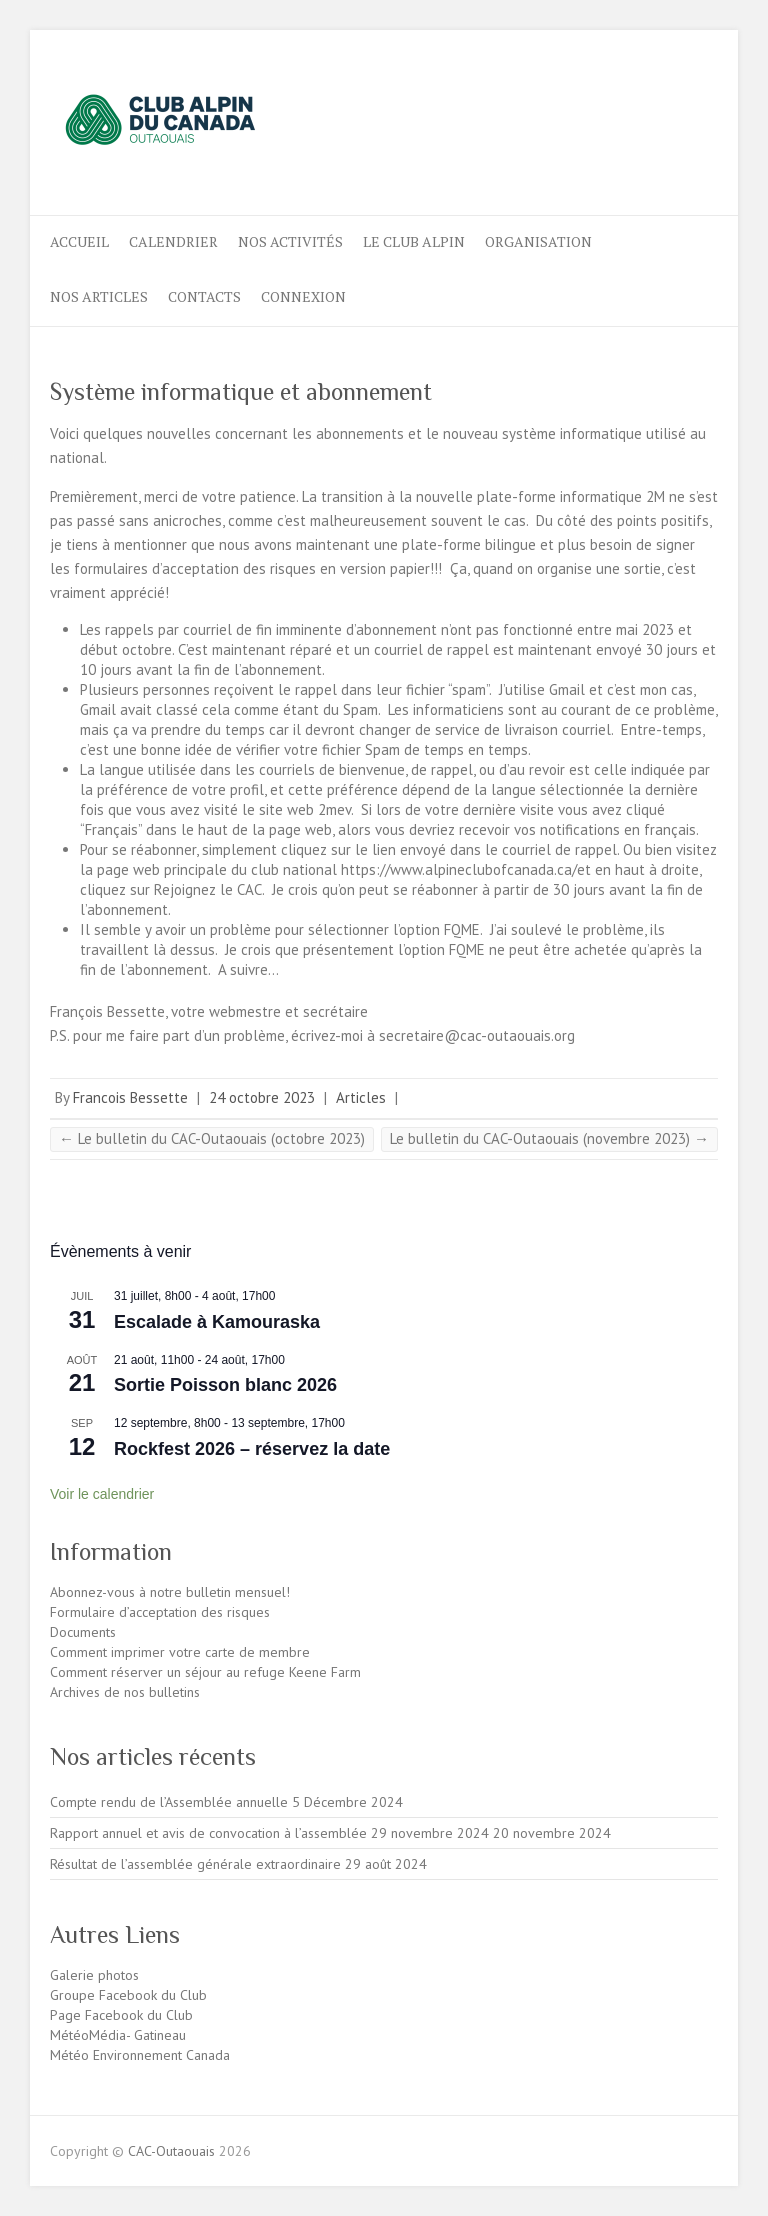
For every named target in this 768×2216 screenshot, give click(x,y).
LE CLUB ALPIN (414, 241)
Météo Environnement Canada (140, 2055)
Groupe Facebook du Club (128, 1995)
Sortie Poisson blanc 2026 (225, 1385)
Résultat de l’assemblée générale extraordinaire (195, 1864)
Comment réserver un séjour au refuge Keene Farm (205, 1672)
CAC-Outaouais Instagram (666, 103)
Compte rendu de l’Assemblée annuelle (169, 1802)
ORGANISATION (538, 241)
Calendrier (173, 241)
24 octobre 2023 (262, 1097)
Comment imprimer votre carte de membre (180, 1652)
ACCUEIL (79, 241)
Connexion (303, 296)
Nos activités (290, 241)
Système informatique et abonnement (241, 391)
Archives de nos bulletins (125, 1692)
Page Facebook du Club (121, 2015)
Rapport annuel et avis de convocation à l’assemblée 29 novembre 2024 (269, 1833)
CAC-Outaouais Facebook (633, 103)
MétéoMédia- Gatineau (118, 2035)
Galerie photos (94, 1975)
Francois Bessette (130, 1097)
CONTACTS (204, 296)
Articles (361, 1097)
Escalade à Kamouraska (217, 1322)
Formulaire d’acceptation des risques (160, 1612)
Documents (83, 1632)
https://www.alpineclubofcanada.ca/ (459, 869)
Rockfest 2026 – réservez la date (252, 1449)
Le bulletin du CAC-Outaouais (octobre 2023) (212, 1138)
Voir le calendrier (102, 1494)
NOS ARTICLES (99, 296)
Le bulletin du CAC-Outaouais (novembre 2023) (549, 1138)
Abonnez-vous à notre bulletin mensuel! (170, 1592)
